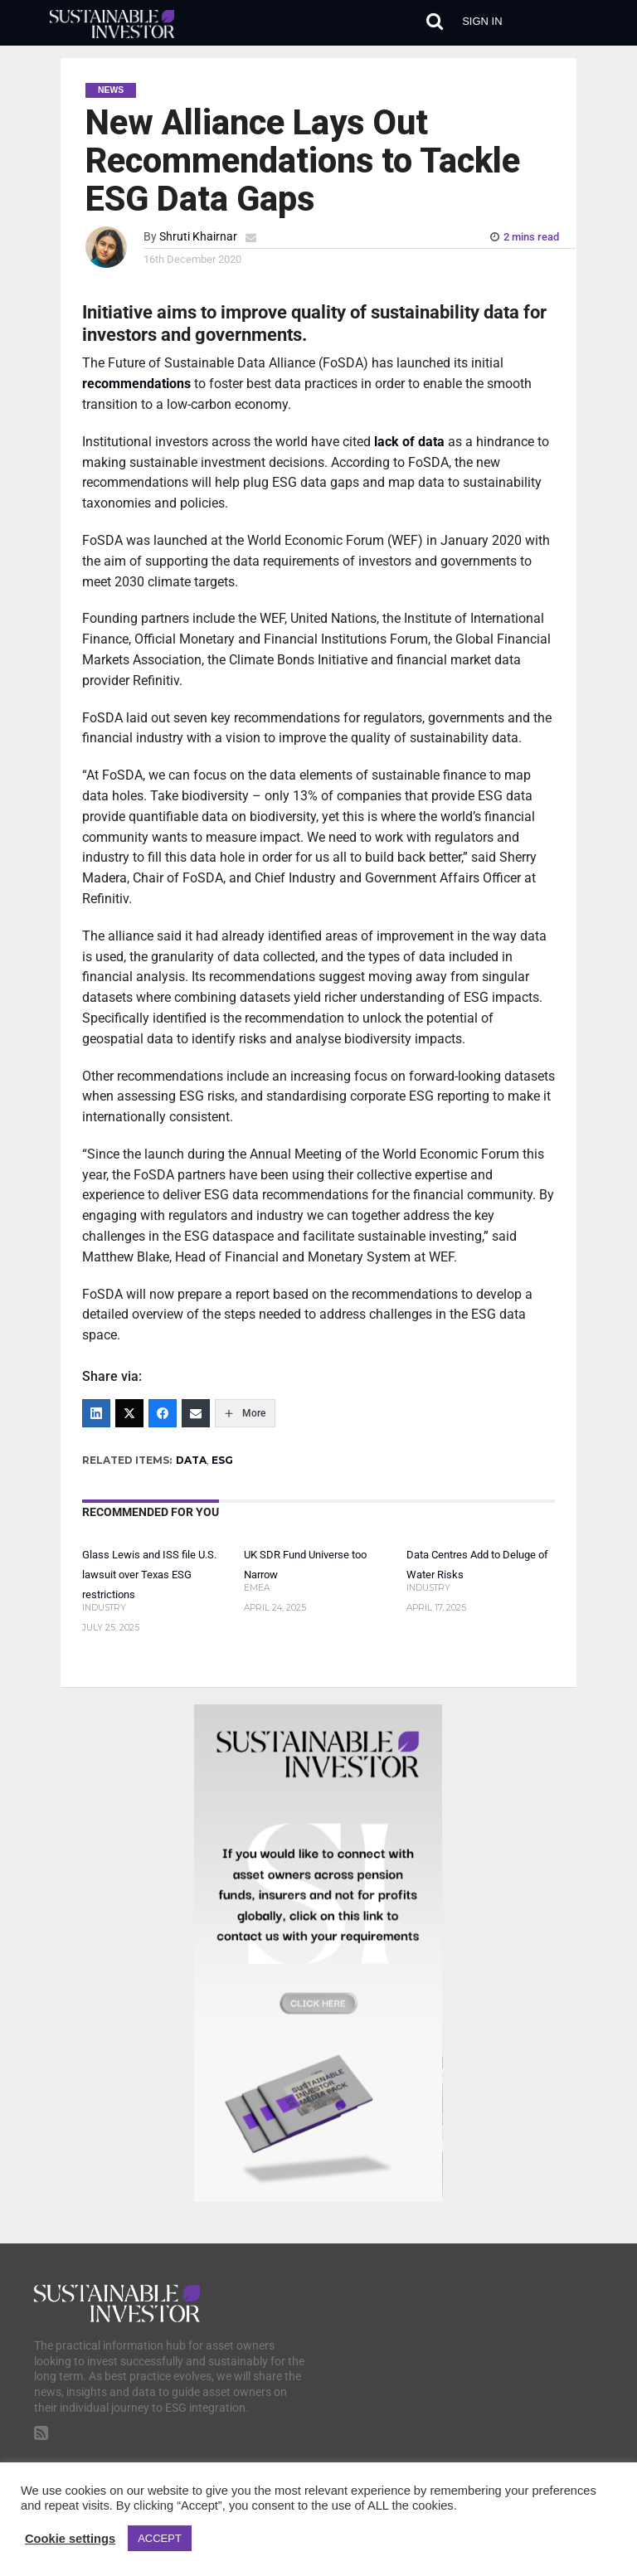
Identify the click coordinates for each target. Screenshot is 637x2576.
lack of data (409, 442)
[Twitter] (129, 1413)
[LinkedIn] (96, 1413)
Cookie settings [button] (70, 2538)
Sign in (482, 21)
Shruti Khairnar (198, 237)
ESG (222, 1460)
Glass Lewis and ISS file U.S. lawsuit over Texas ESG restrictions (149, 1574)
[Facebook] (162, 1413)
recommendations (136, 383)
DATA (191, 1460)
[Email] (196, 1413)
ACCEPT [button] (160, 2538)
